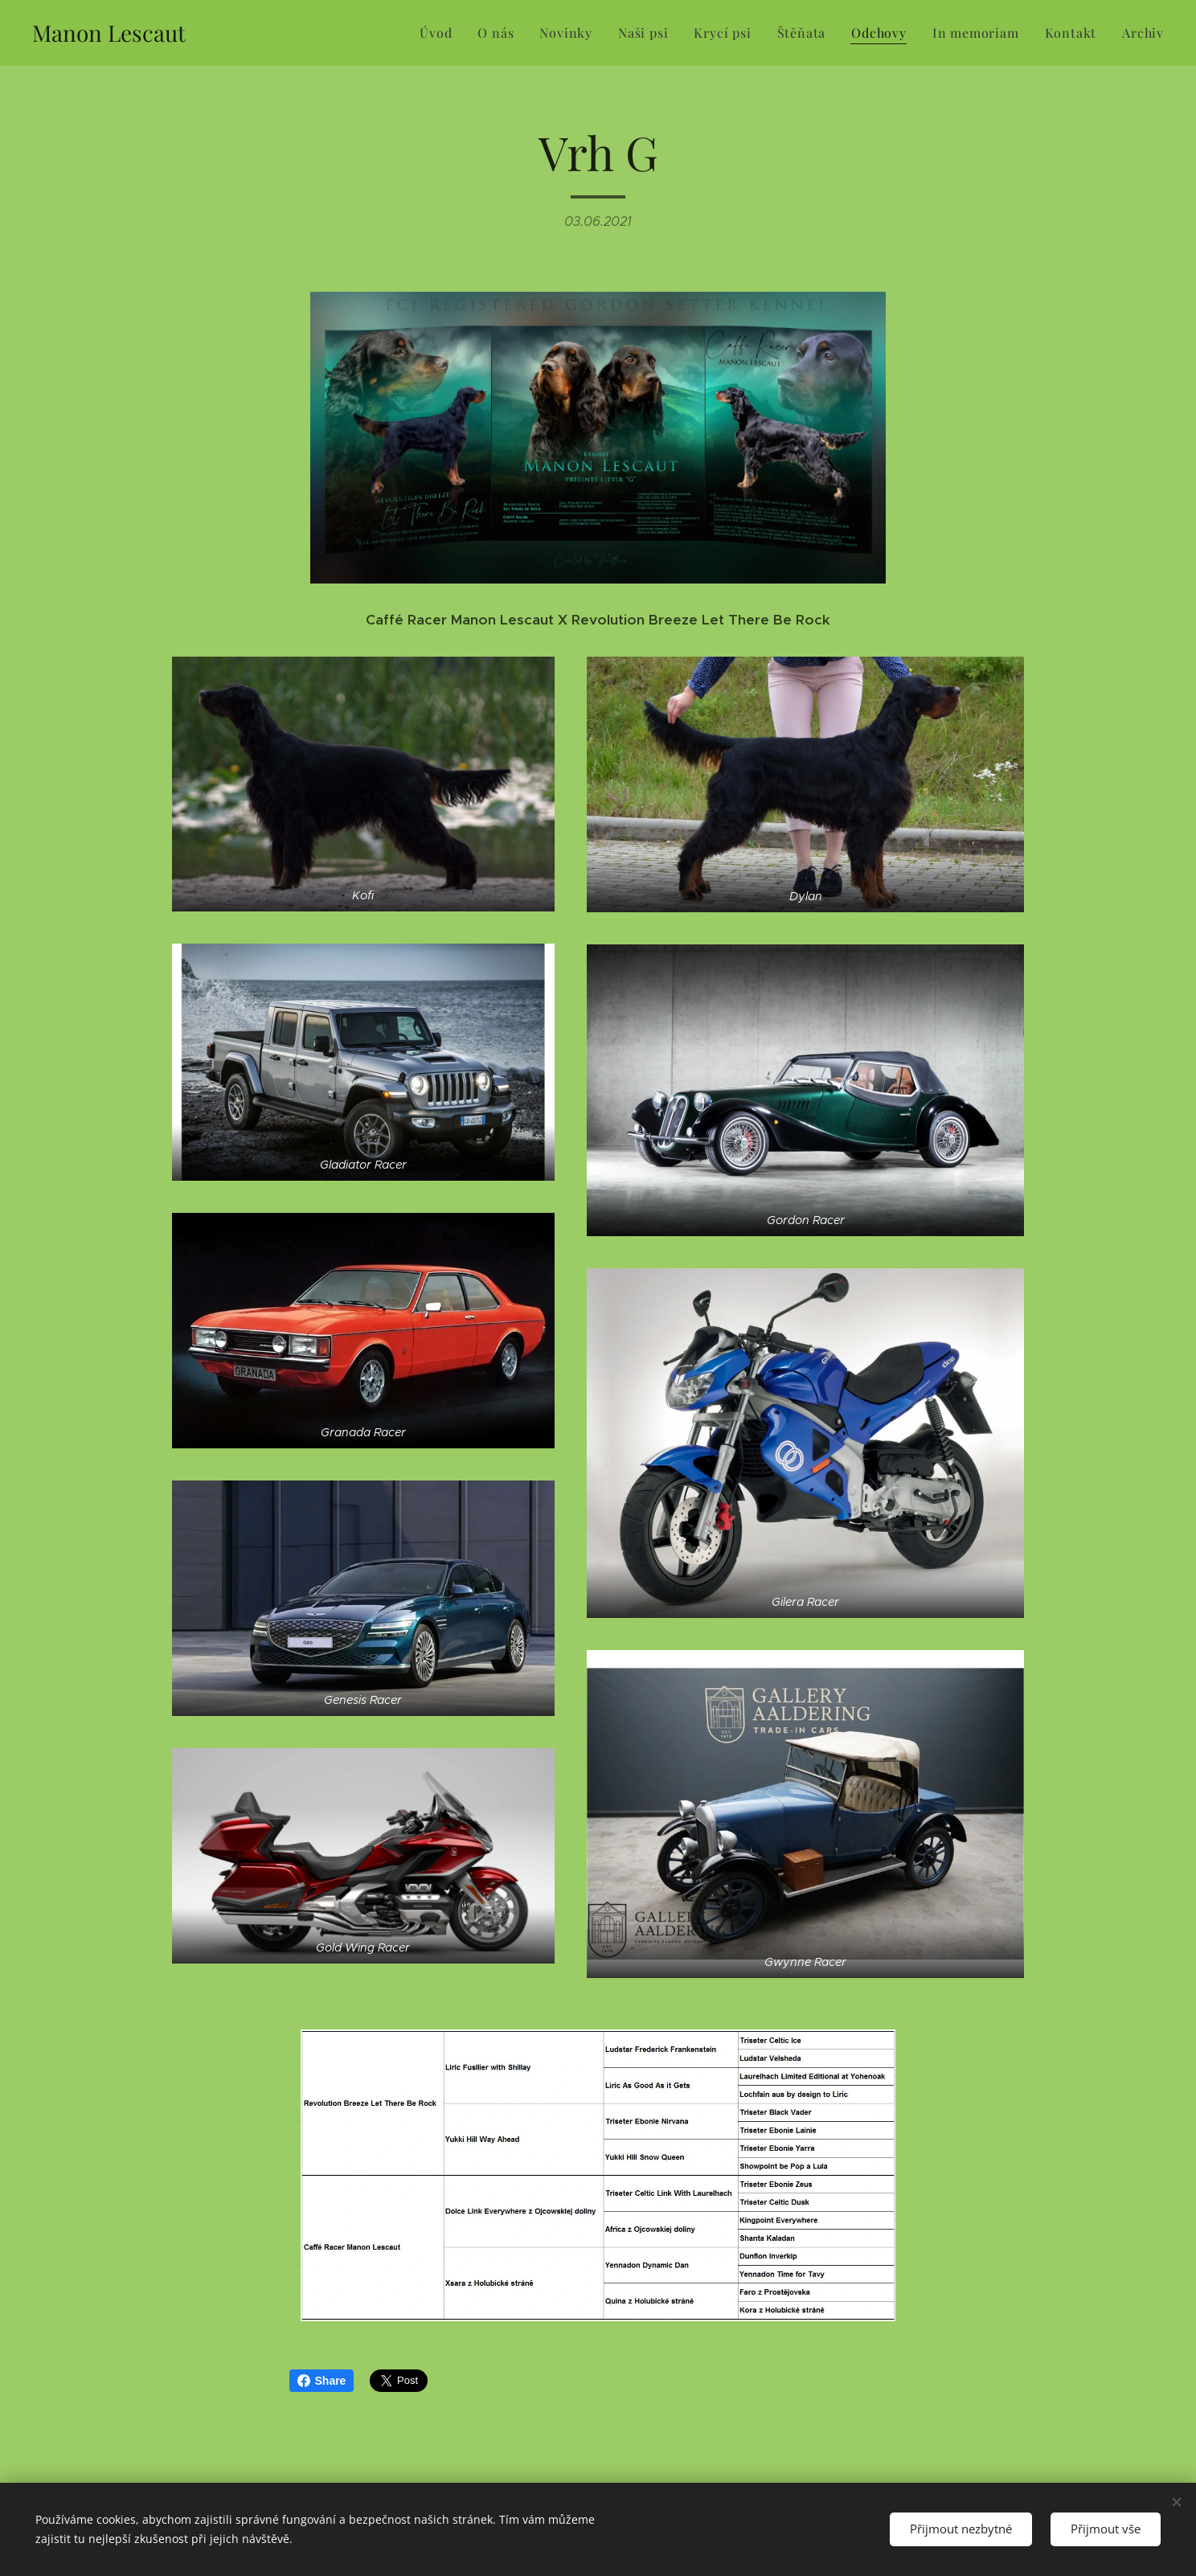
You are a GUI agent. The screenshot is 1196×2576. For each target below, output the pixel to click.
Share (321, 2380)
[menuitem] (440, 33)
